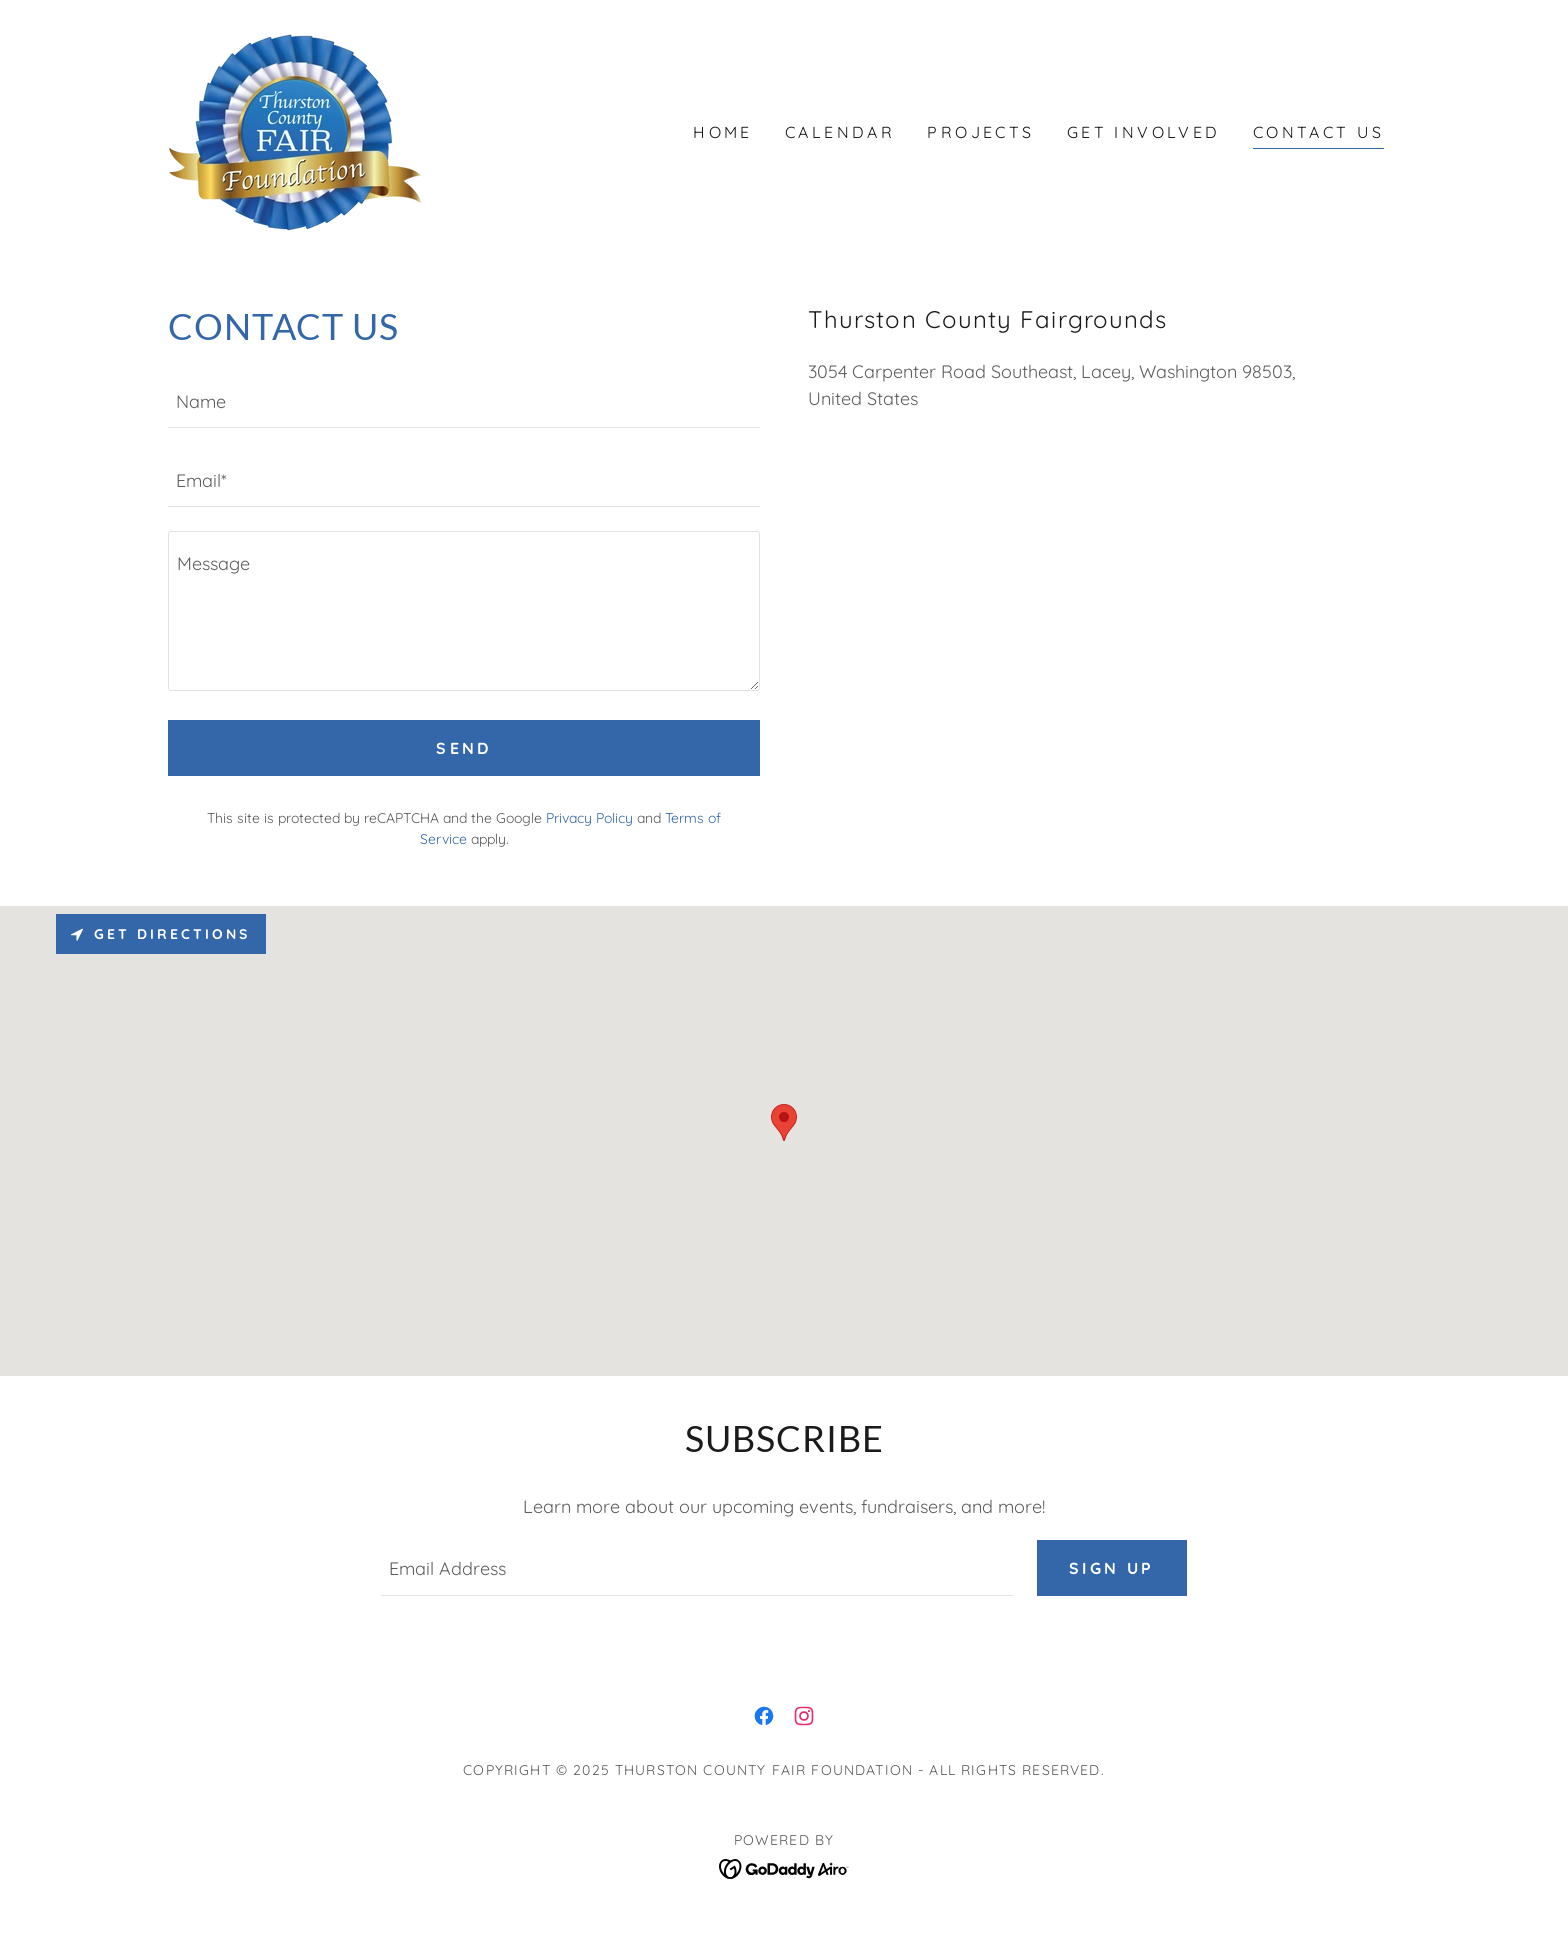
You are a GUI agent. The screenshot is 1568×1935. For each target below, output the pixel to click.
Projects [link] (980, 132)
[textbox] (464, 400)
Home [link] (723, 132)
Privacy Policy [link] (589, 818)
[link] (295, 130)
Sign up (1112, 1568)
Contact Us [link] (1318, 132)
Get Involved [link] (1144, 132)
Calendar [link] (840, 132)
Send (464, 748)
